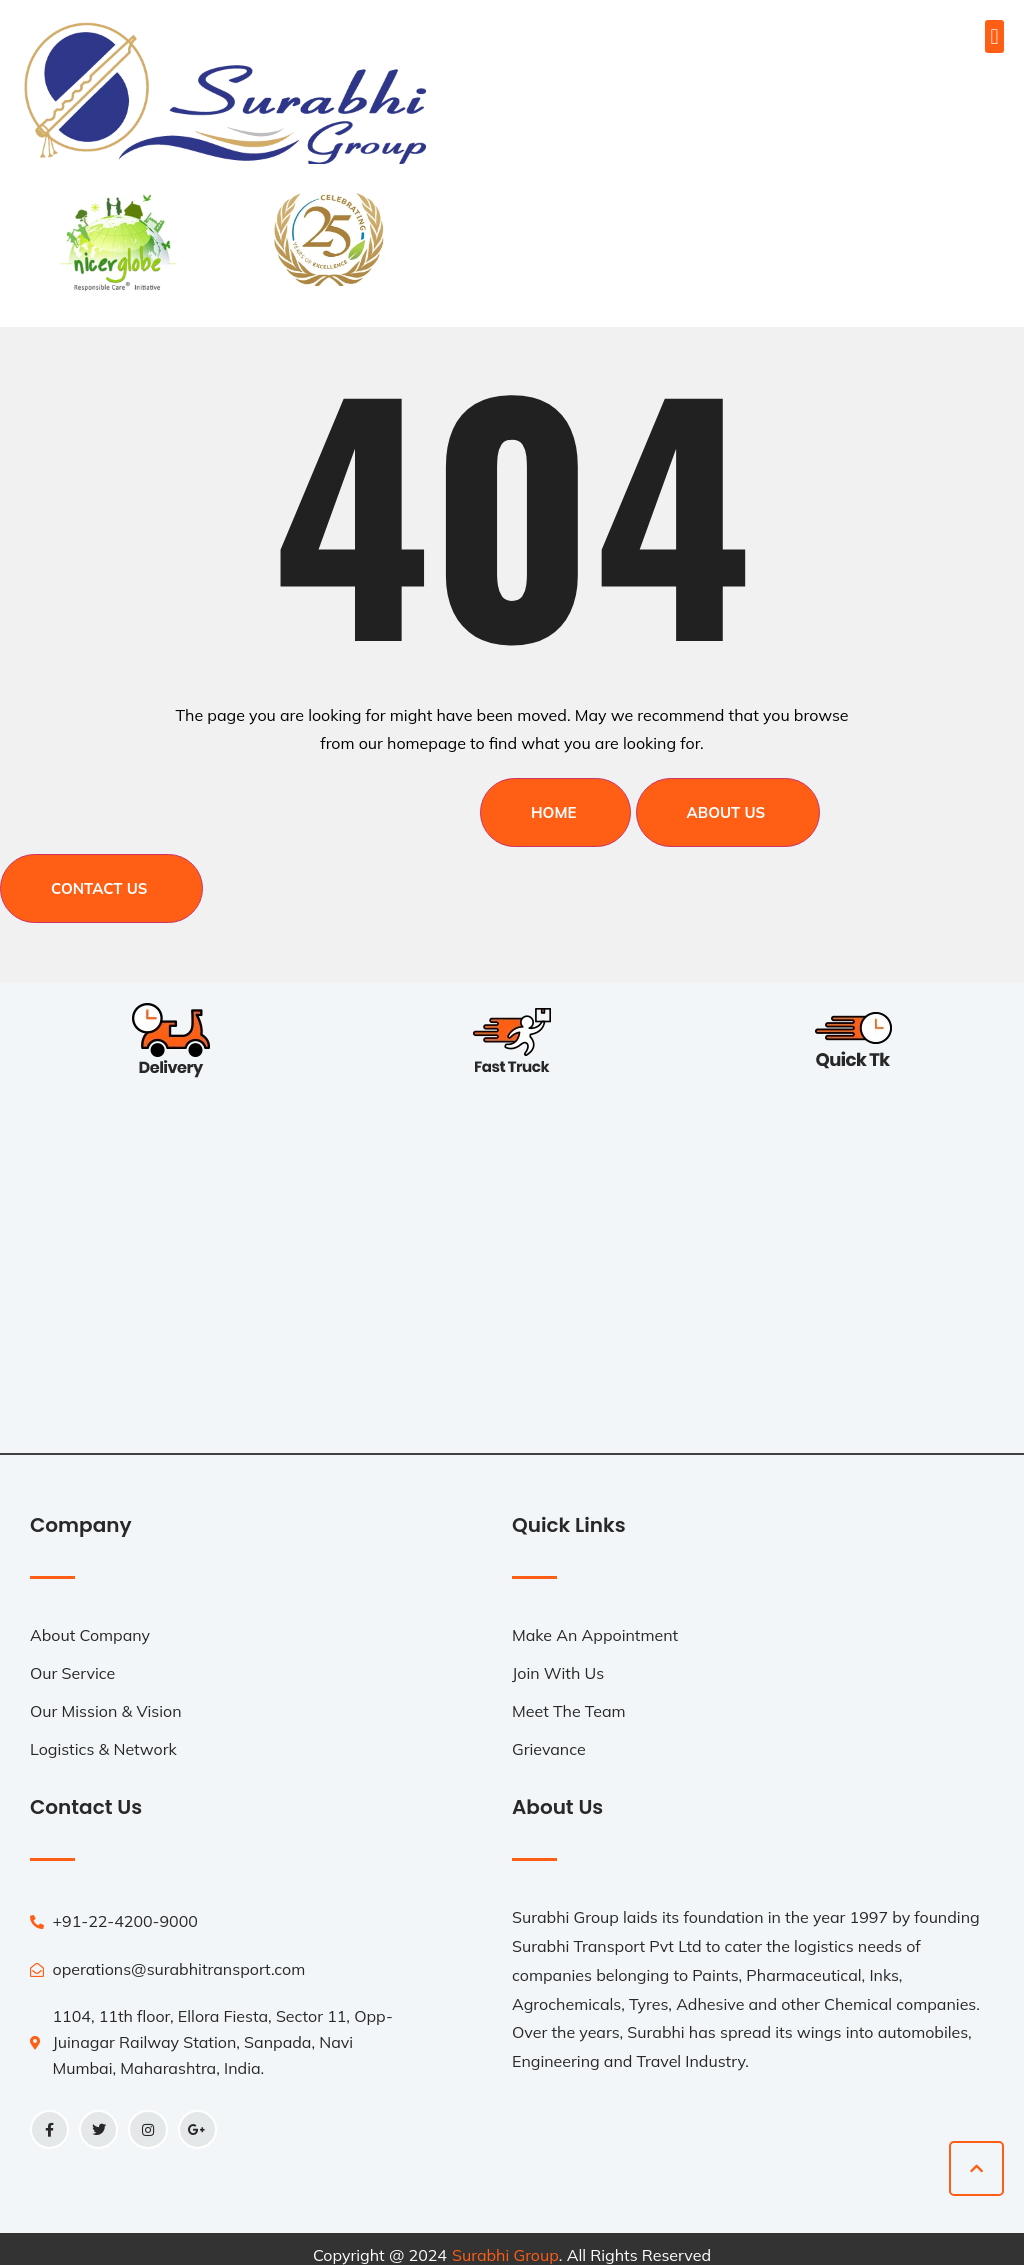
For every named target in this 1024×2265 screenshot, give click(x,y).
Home (553, 806)
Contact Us (99, 875)
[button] (994, 36)
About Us (726, 806)
